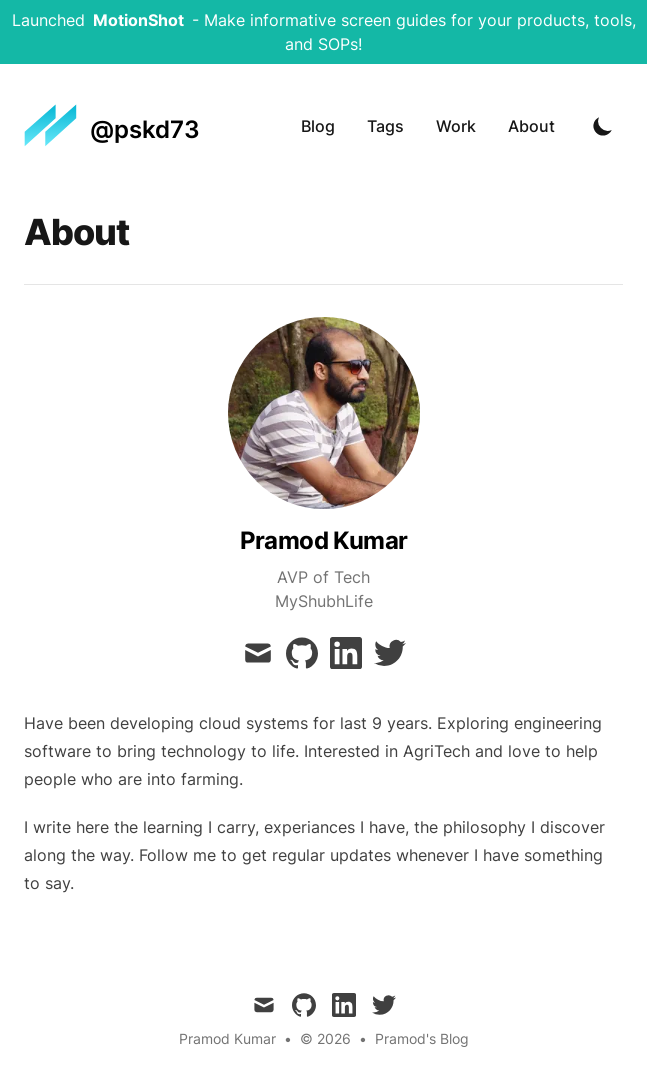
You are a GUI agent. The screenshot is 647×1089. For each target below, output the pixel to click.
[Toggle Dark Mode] (603, 126)
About (531, 126)
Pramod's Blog (422, 1038)
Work (456, 126)
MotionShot (138, 20)
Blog (318, 126)
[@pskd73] (112, 126)
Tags (385, 126)
